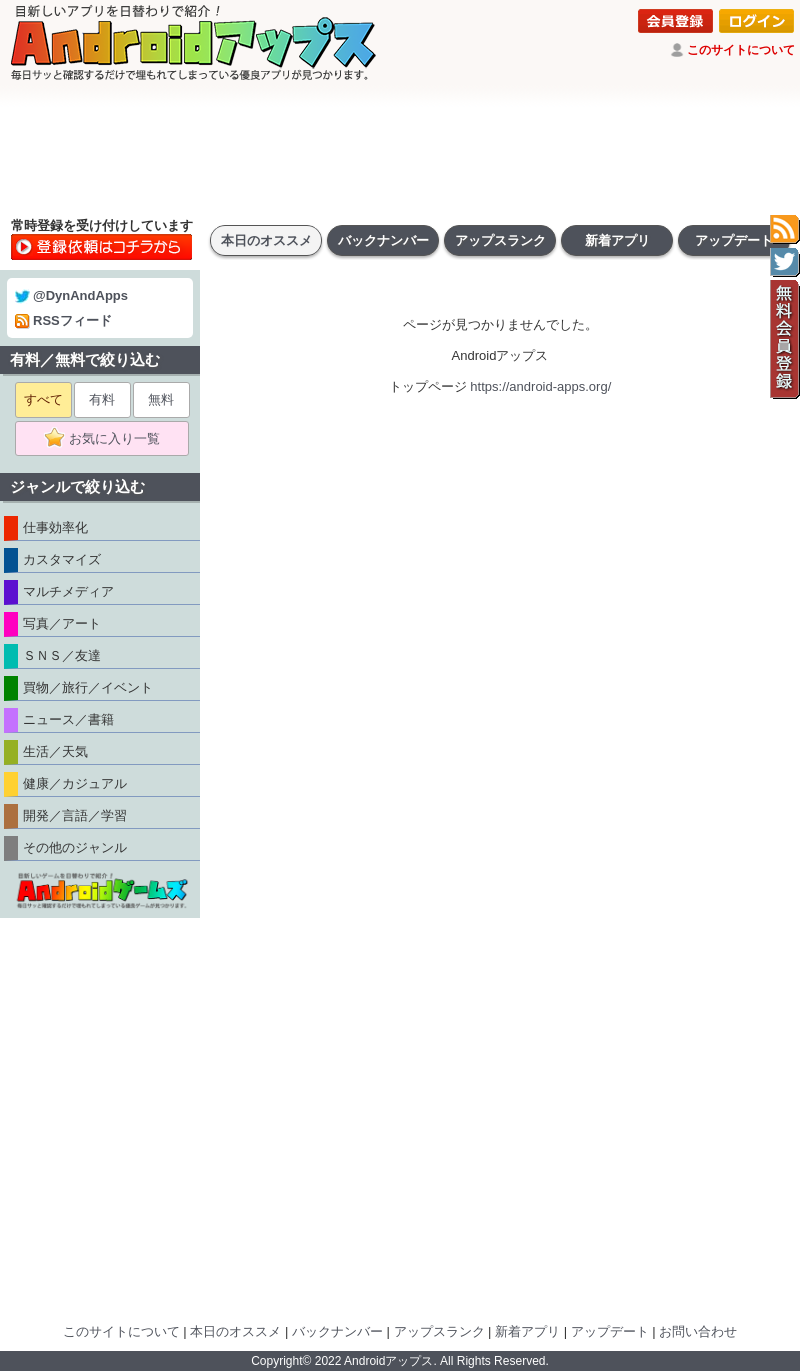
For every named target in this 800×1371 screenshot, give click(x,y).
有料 (102, 399)
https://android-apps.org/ (540, 386)
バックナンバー (383, 240)
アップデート (734, 240)
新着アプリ (617, 240)
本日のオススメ (266, 240)
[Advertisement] (400, 150)
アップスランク (500, 240)
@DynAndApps (71, 295)
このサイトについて (741, 50)
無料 (161, 399)
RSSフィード (63, 320)
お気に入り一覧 (108, 439)
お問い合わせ (698, 1331)
